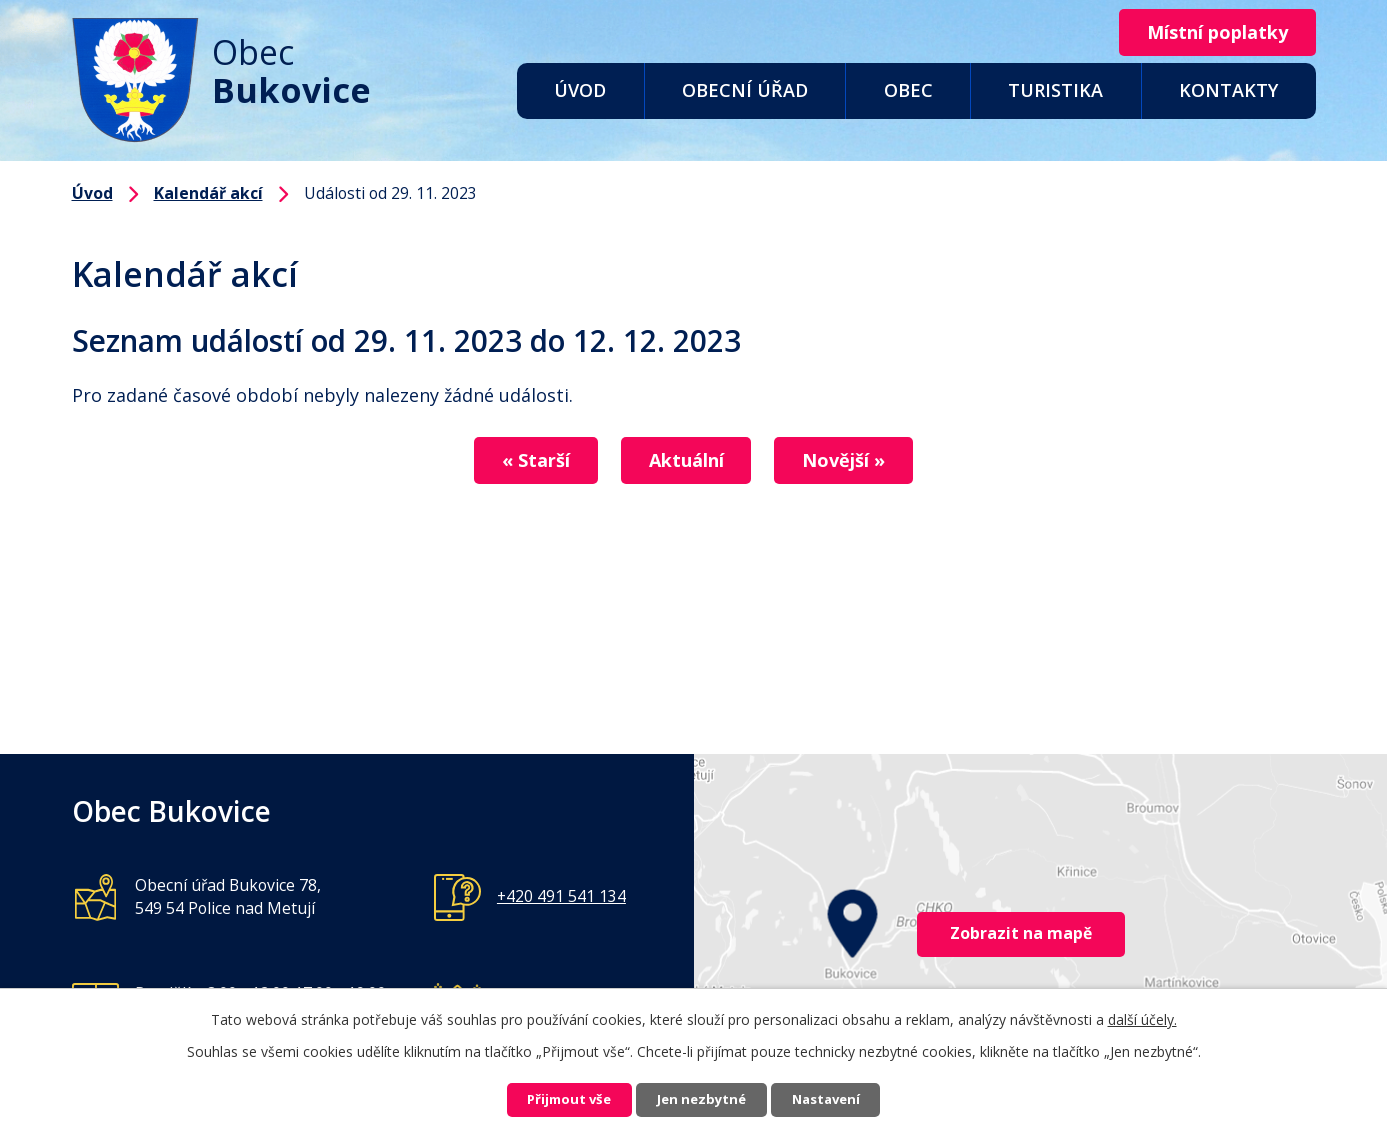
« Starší (520, 461)
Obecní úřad (745, 90)
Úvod (580, 90)
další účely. (1142, 1015)
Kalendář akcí (208, 193)
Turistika (1055, 90)
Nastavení (846, 1098)
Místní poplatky (1209, 33)
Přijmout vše (549, 1098)
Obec (908, 90)
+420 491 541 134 (561, 896)
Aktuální (686, 461)
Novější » (860, 461)
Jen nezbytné (701, 1098)
